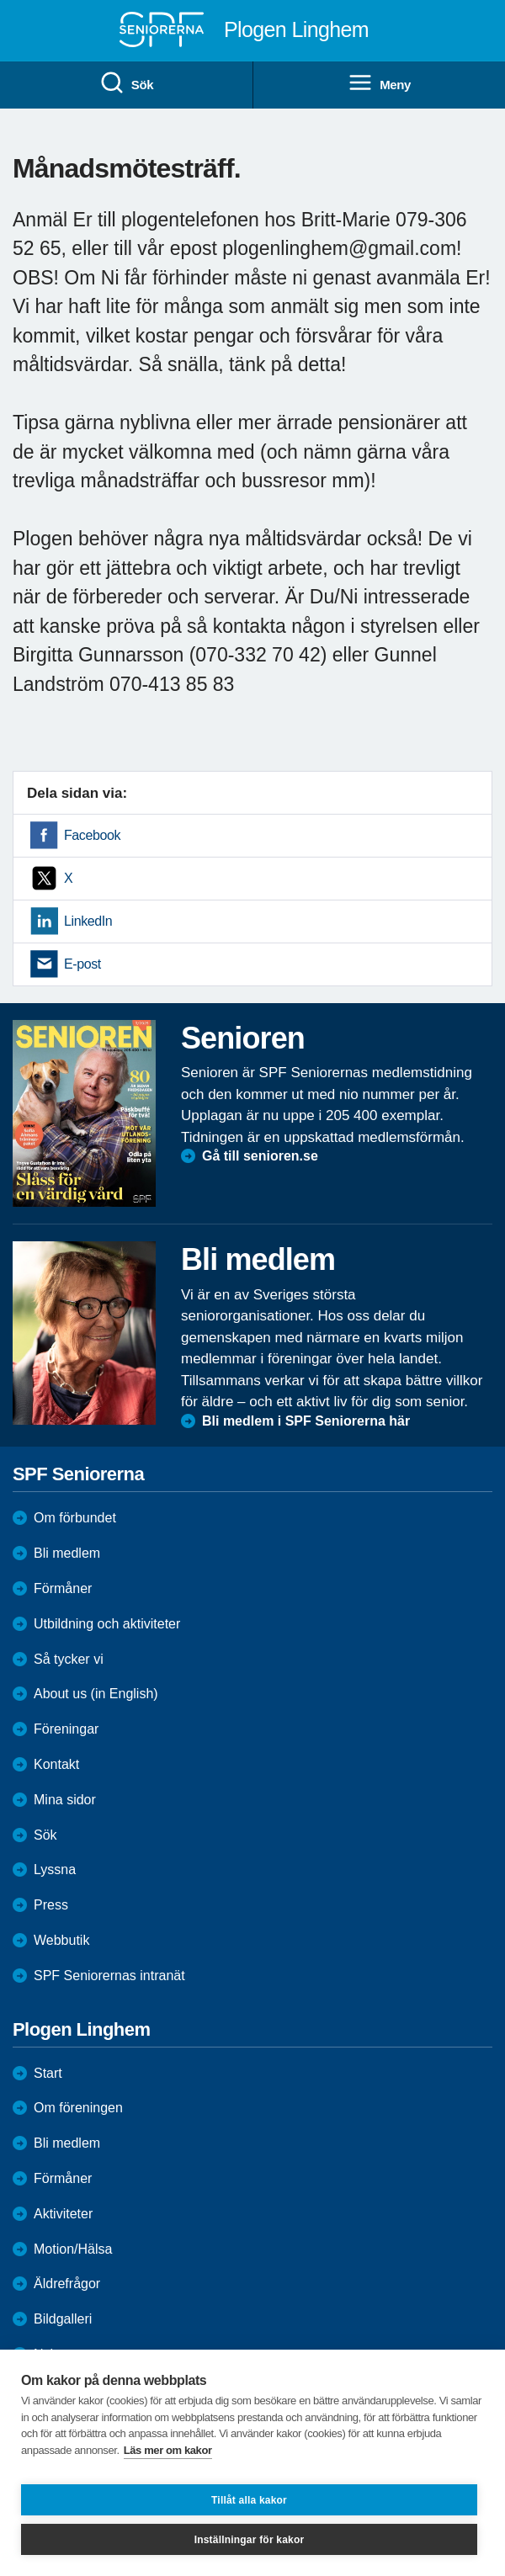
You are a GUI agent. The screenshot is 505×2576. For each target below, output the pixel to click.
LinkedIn (88, 921)
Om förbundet (75, 1518)
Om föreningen (78, 2108)
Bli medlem (67, 1553)
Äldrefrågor (67, 2283)
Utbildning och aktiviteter (107, 1624)
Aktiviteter (63, 2214)
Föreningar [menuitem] (66, 1729)
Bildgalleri (63, 2319)
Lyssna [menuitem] (55, 1869)
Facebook (92, 835)
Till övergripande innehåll (0, 0)
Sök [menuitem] (126, 83)
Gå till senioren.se (260, 1156)
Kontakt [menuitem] (56, 1764)
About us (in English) (96, 1693)
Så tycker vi (69, 1659)
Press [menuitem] (51, 1905)
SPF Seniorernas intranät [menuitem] (109, 1975)
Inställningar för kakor (249, 2540)
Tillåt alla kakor (249, 2500)
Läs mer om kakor (168, 2450)
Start (48, 2073)
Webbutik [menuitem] (61, 1940)
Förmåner (63, 1588)
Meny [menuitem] (379, 83)
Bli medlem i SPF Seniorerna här (306, 1421)
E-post (82, 964)
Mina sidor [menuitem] (65, 1800)
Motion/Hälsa (73, 2249)
